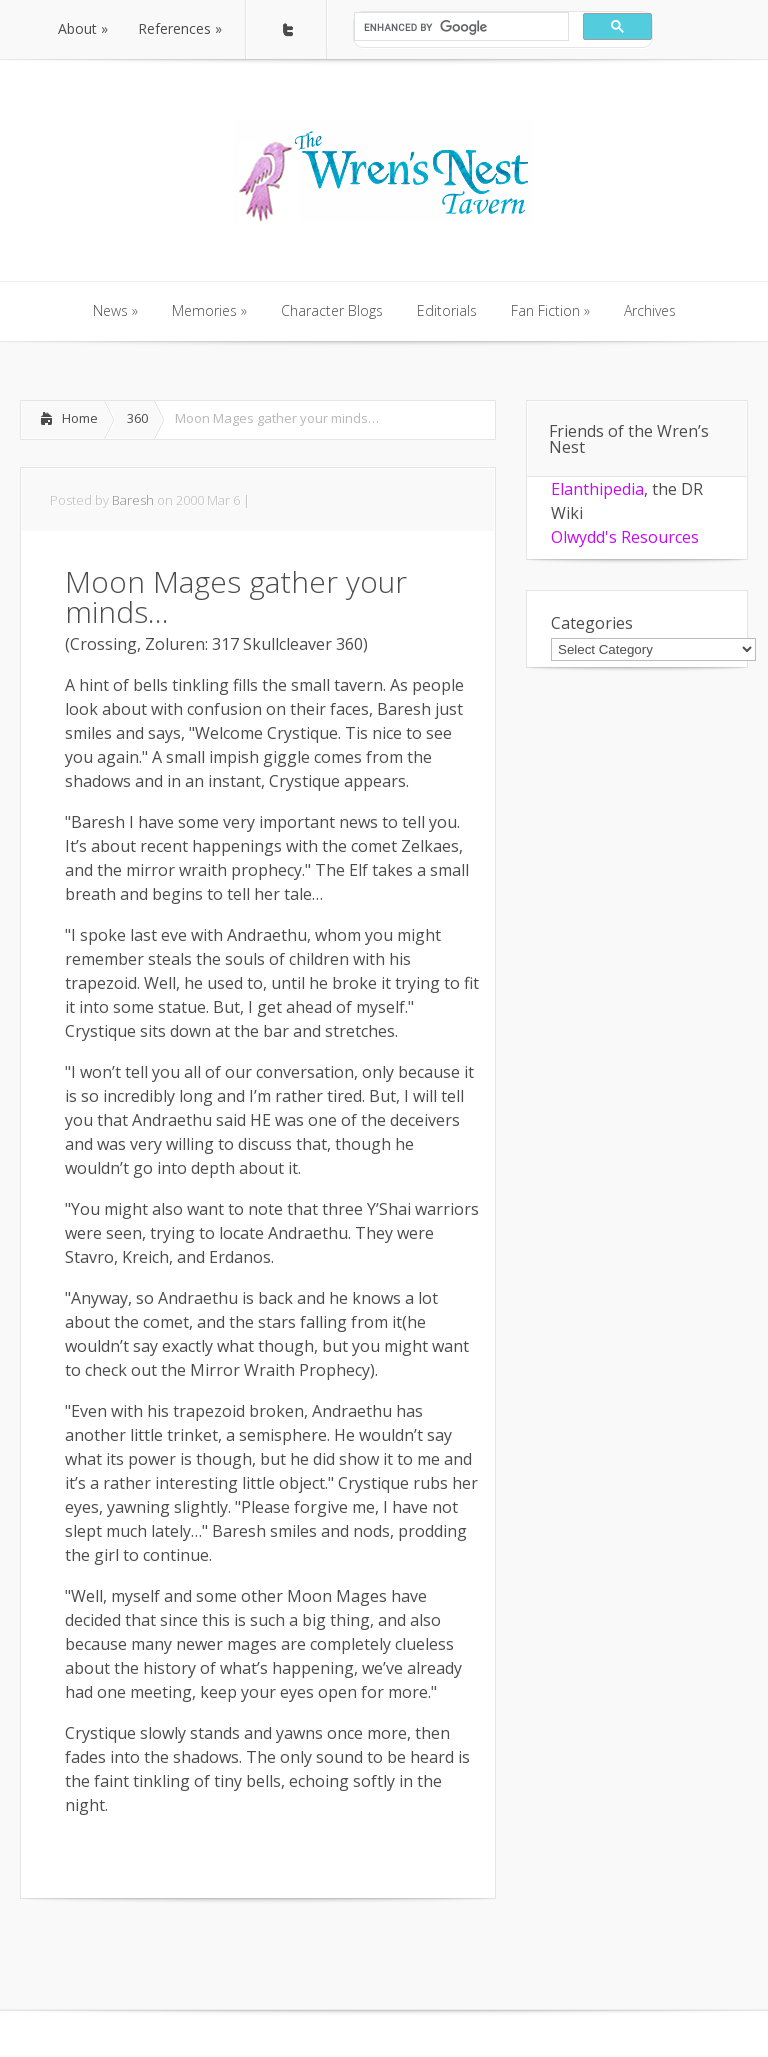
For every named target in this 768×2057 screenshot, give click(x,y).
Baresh (133, 500)
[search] (459, 27)
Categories (592, 623)
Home (80, 418)
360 (137, 418)
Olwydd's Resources (625, 537)
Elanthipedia (597, 489)
